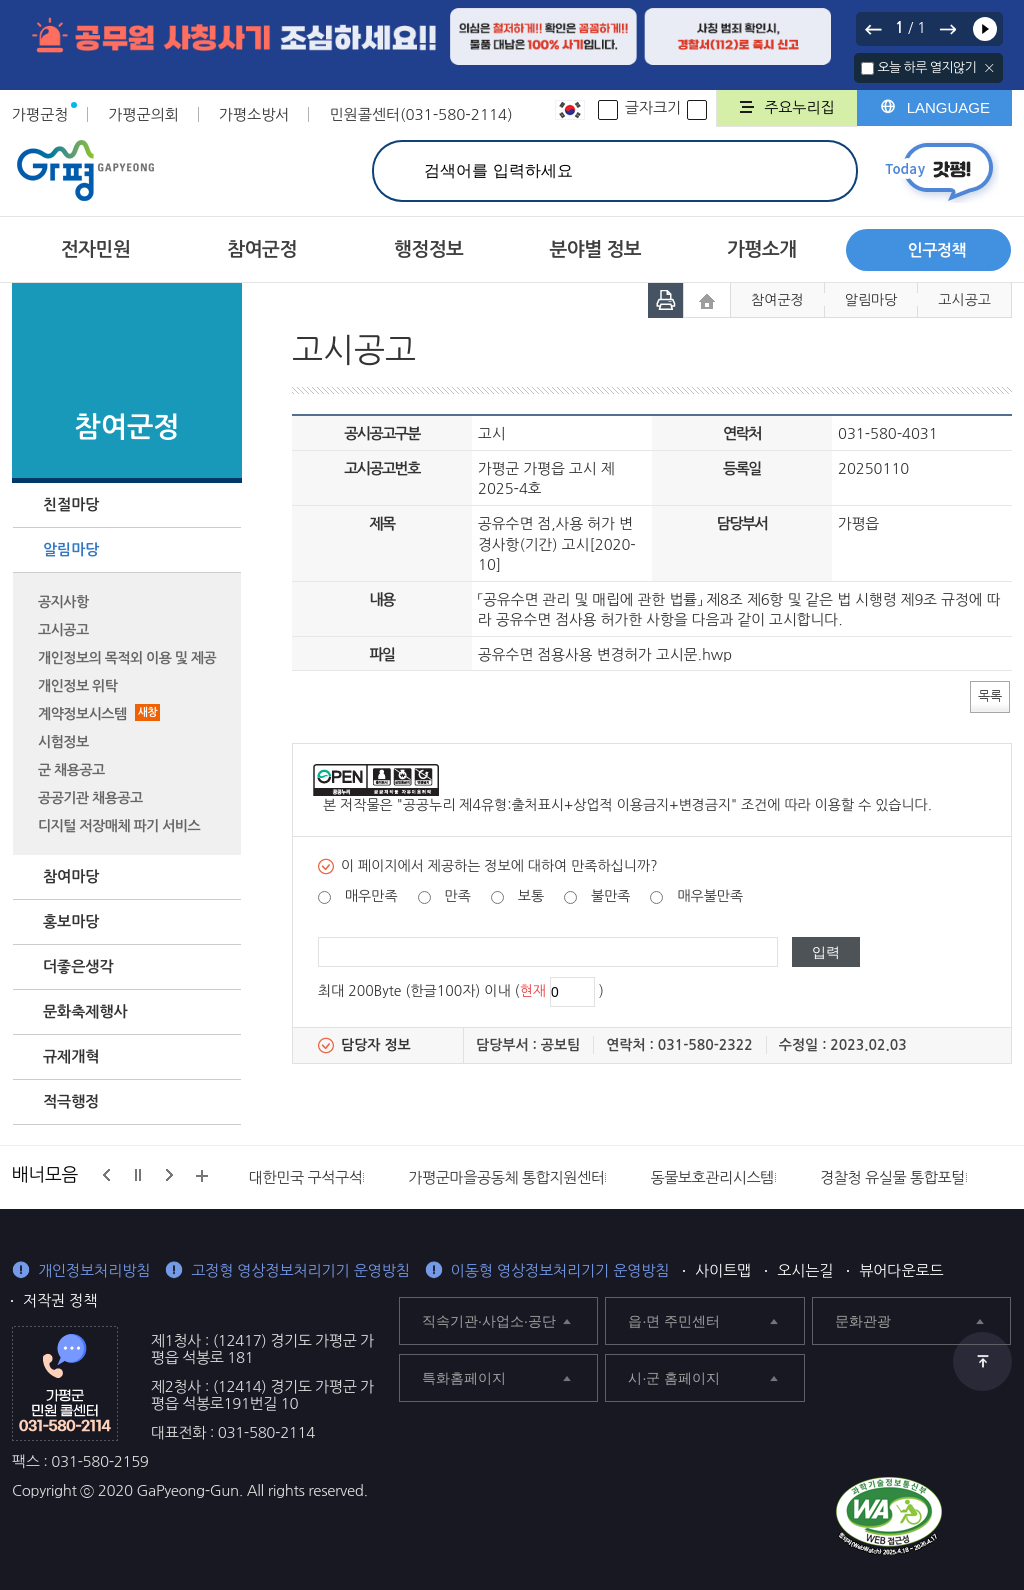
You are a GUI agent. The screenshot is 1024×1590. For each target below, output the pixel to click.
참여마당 (71, 876)
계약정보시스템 (99, 714)
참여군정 (777, 300)
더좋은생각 (78, 966)
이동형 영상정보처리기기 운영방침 (560, 1270)
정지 (138, 1175)
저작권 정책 (60, 1300)
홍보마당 (71, 921)
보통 (531, 896)
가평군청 (40, 114)
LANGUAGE (948, 107)
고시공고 (63, 630)
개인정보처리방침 (94, 1270)
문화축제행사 (85, 1011)
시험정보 (63, 742)
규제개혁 (71, 1056)
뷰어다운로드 (901, 1270)
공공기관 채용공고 (90, 798)
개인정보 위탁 (77, 686)
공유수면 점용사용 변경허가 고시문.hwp (605, 654)
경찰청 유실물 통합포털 (892, 1177)
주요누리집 (799, 107)
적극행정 (71, 1101)
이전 (874, 29)
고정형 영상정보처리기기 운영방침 (300, 1270)
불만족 (610, 896)
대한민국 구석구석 (306, 1177)
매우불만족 (710, 896)
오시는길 (805, 1270)
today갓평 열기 (939, 171)
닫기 (989, 68)
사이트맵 (723, 1270)
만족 (457, 896)
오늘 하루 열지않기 (926, 67)
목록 (990, 695)
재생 (985, 29)
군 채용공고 (71, 770)
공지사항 (63, 602)
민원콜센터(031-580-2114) (420, 114)
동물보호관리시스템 (712, 1177)
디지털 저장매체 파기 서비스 (119, 826)
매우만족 (371, 896)
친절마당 (71, 504)
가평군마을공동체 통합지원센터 (506, 1177)
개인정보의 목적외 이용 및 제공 (127, 658)
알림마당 (71, 549)
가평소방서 (254, 114)
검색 (819, 170)
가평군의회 (143, 114)
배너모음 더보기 (202, 1176)
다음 (947, 29)
